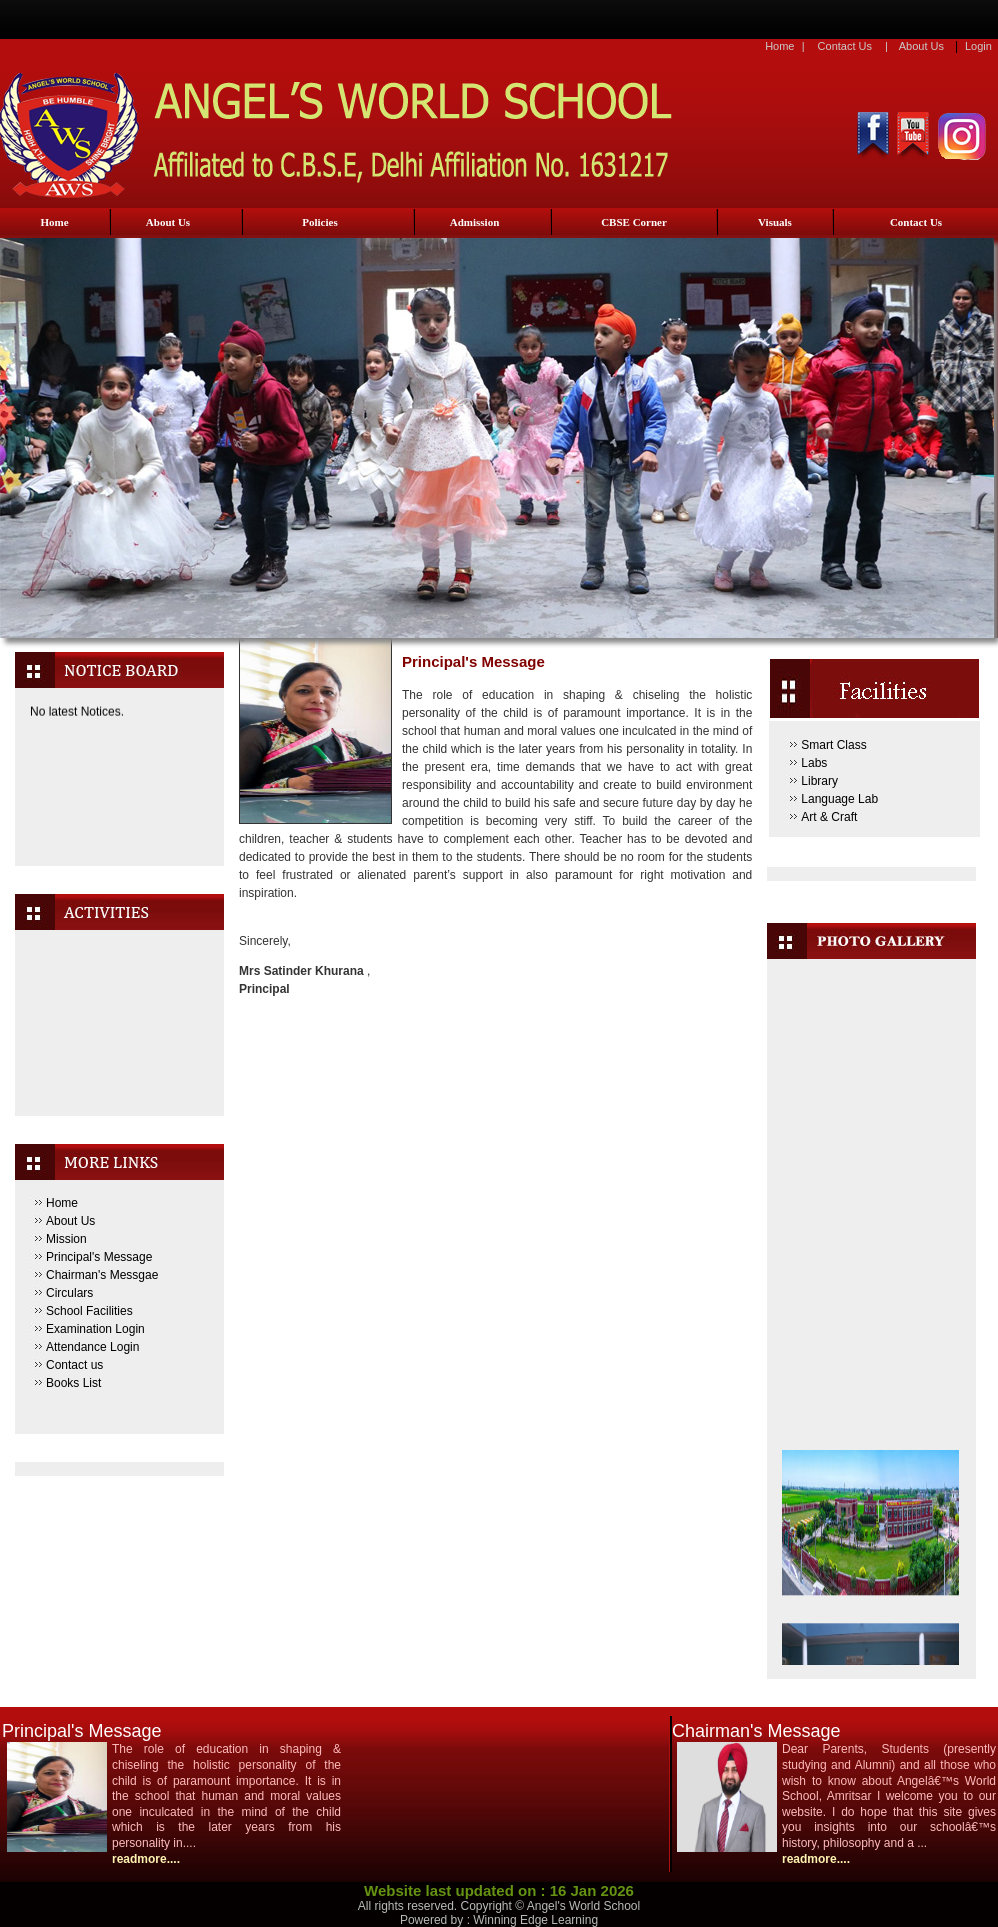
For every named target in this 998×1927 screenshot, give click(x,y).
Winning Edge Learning (535, 1920)
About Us (921, 46)
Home (779, 46)
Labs (814, 763)
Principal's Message (99, 1257)
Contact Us (845, 46)
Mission (66, 1239)
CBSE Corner (634, 222)
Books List (73, 1383)
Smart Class (833, 745)
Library (819, 781)
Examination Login (95, 1329)
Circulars (69, 1293)
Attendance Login (92, 1347)
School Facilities (89, 1311)
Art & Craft (829, 817)
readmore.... (146, 1859)
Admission (475, 222)
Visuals (775, 222)
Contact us (74, 1365)
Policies (319, 222)
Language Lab (839, 799)
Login (978, 46)
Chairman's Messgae (102, 1275)
